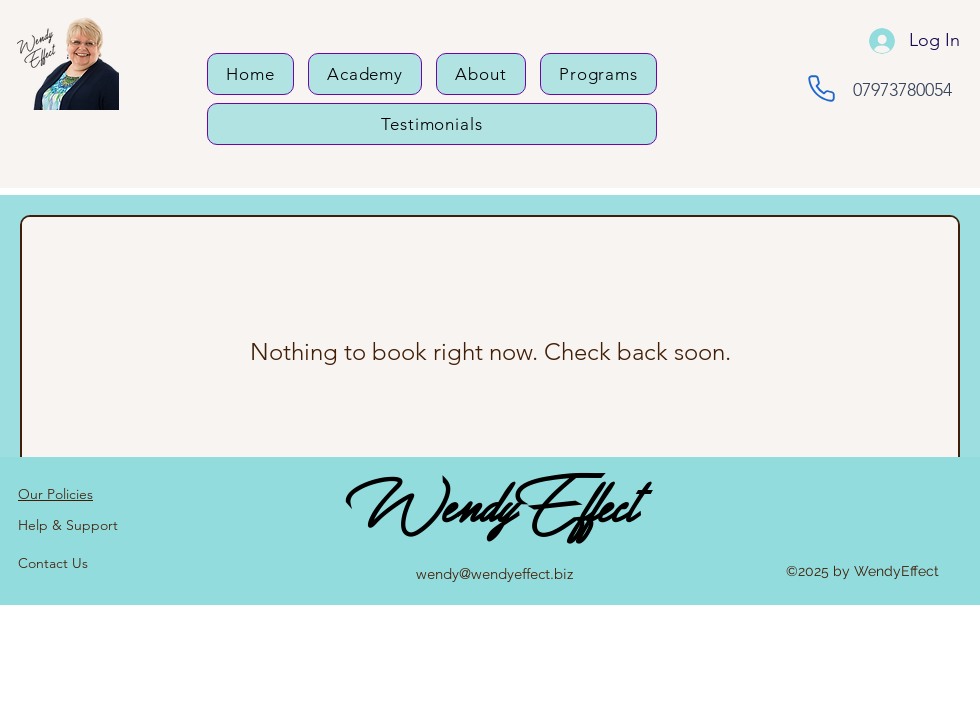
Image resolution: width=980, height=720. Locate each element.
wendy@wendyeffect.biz (494, 573)
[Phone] (821, 88)
